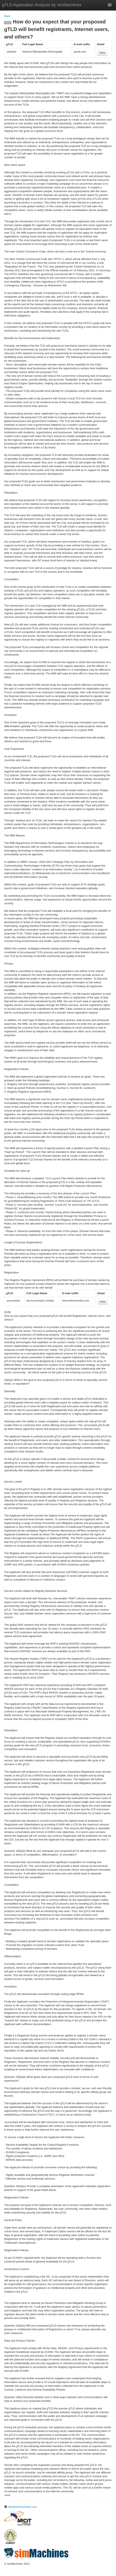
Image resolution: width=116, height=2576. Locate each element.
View (102, 52)
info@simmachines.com (20, 2506)
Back (7, 16)
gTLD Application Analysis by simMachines (41, 5)
